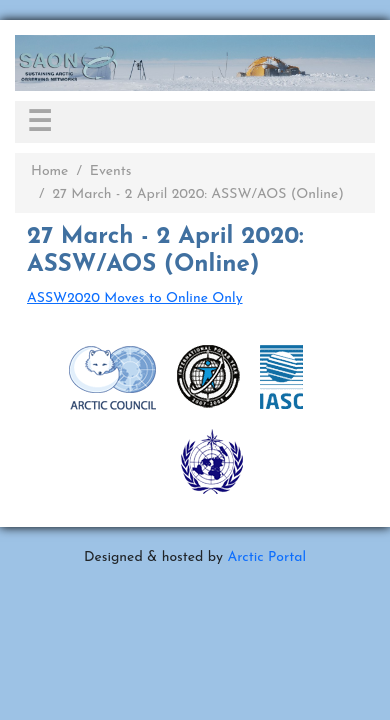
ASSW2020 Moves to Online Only (135, 298)
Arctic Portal (266, 557)
